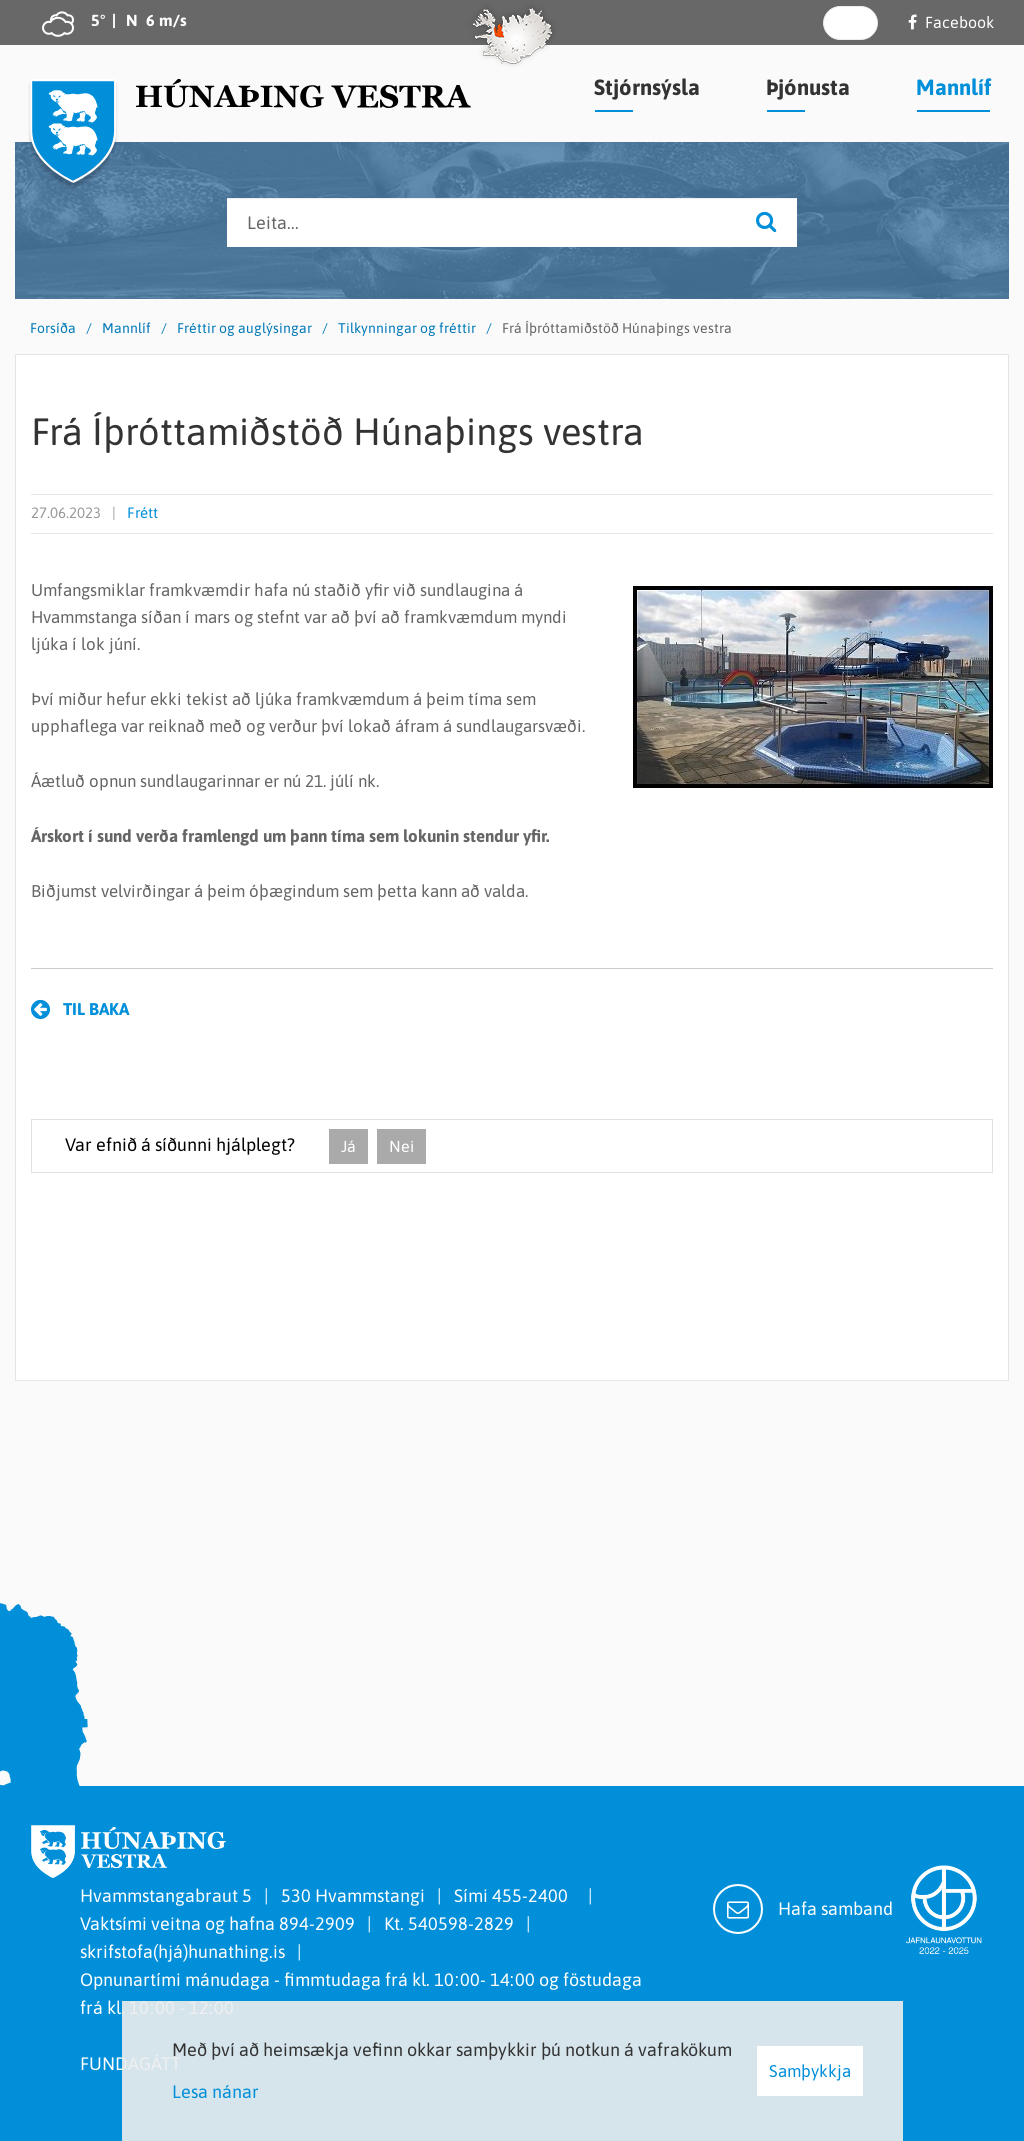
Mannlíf (126, 328)
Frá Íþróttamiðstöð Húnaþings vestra (617, 328)
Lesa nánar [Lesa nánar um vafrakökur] (215, 2091)
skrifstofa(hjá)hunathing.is (182, 1951)
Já (348, 1146)
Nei (401, 1146)
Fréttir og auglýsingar (244, 328)
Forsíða (53, 328)
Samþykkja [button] (810, 2071)
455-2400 (534, 1895)
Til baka (96, 1009)
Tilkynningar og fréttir (407, 328)
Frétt (142, 512)
